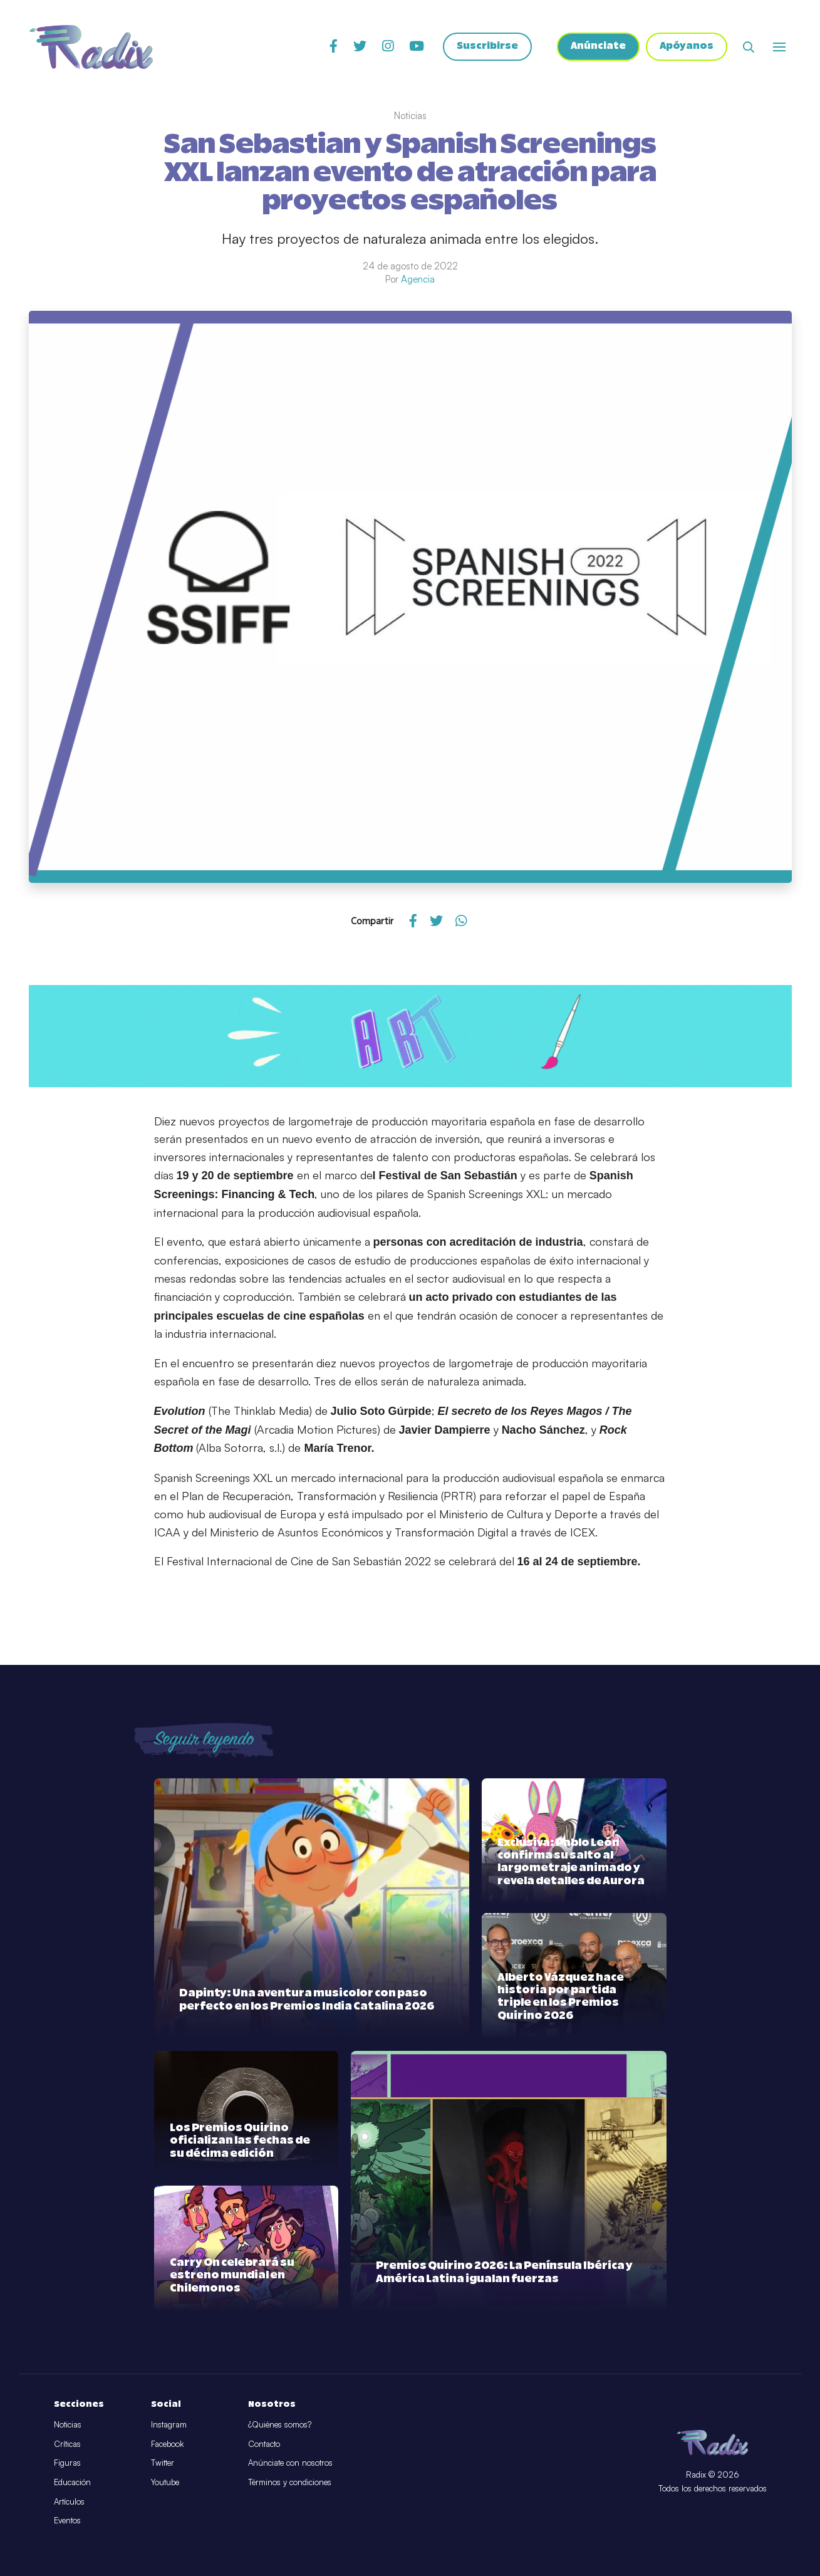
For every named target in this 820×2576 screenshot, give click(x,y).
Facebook (167, 2444)
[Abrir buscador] (748, 47)
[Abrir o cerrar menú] (779, 47)
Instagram (169, 2424)
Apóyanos (686, 47)
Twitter (162, 2463)
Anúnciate (597, 47)
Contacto (264, 2444)
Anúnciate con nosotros (290, 2463)
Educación (72, 2482)
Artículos (69, 2501)
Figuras (67, 2463)
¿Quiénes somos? (279, 2424)
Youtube (165, 2482)
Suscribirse (486, 47)
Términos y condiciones (289, 2482)
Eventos (67, 2520)
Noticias (67, 2424)
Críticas (67, 2444)
